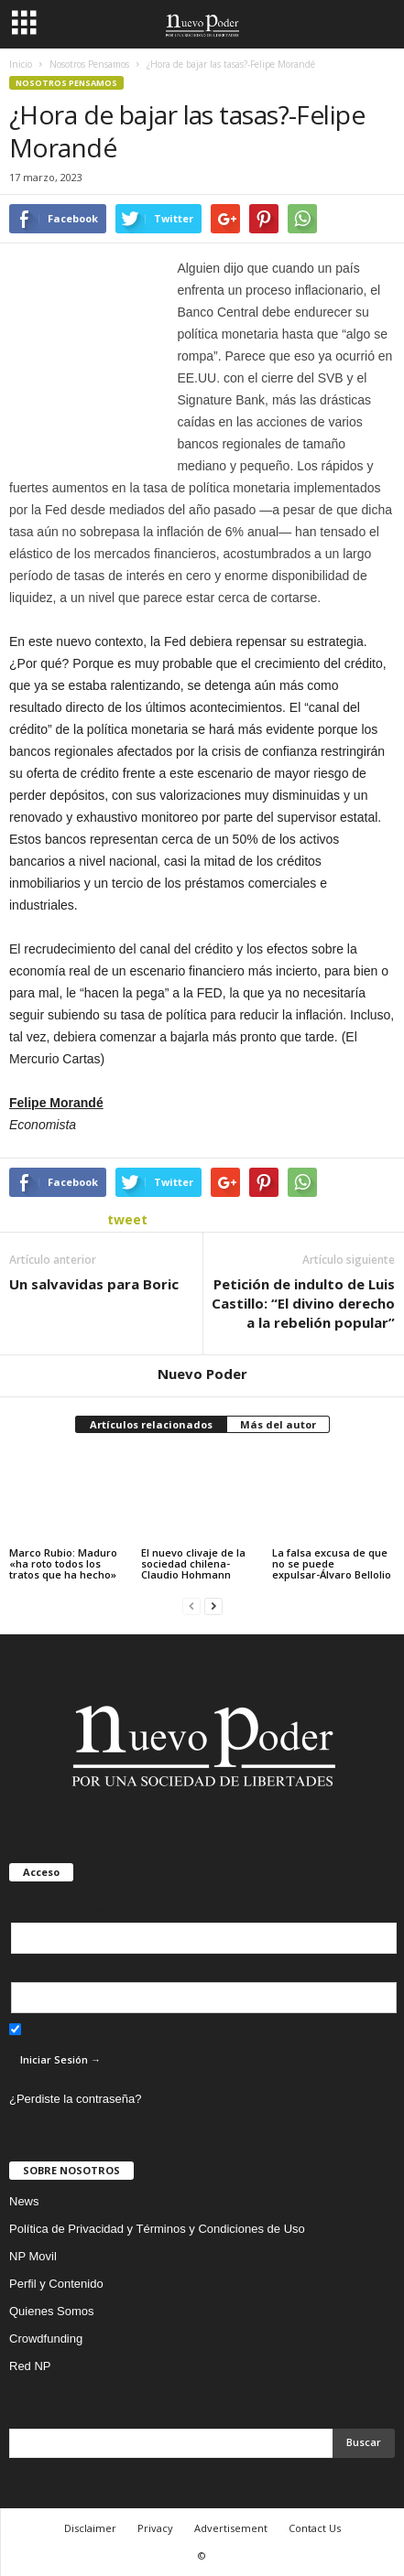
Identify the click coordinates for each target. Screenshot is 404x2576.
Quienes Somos (51, 2311)
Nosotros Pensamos (66, 83)
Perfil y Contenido (56, 2283)
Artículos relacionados (151, 1424)
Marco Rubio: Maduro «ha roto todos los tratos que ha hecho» (63, 1563)
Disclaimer (90, 2528)
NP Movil (33, 2256)
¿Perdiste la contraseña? (75, 2099)
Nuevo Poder (202, 1373)
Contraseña (40, 1971)
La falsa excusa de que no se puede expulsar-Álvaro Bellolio (331, 1563)
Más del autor (278, 1424)
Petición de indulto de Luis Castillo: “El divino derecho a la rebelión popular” (303, 1303)
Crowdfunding (45, 2338)
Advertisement (231, 2528)
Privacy (155, 2528)
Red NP (30, 2366)
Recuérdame (51, 2031)
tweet (127, 1219)
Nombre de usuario (60, 1911)
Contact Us (315, 2528)
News (24, 2201)
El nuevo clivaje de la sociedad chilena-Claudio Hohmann (193, 1563)
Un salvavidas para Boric (94, 1284)
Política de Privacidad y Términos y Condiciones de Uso (157, 2229)
